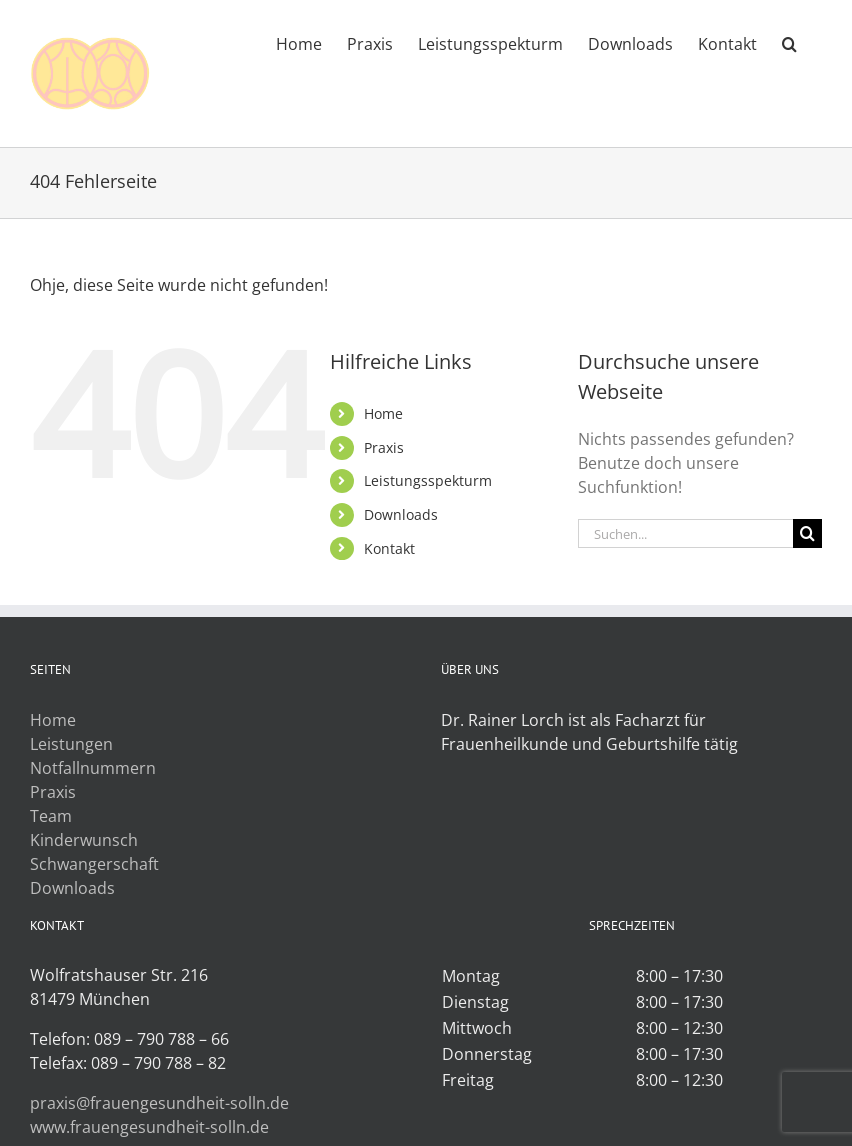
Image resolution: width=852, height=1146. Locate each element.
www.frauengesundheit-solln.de (149, 1127)
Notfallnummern (93, 768)
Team (51, 816)
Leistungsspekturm (428, 480)
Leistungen (71, 744)
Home (383, 413)
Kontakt (389, 548)
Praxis (384, 447)
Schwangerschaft (94, 864)
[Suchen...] (685, 533)
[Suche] (807, 533)
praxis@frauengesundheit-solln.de (159, 1103)
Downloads (401, 514)
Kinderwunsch (84, 840)
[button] (789, 42)
